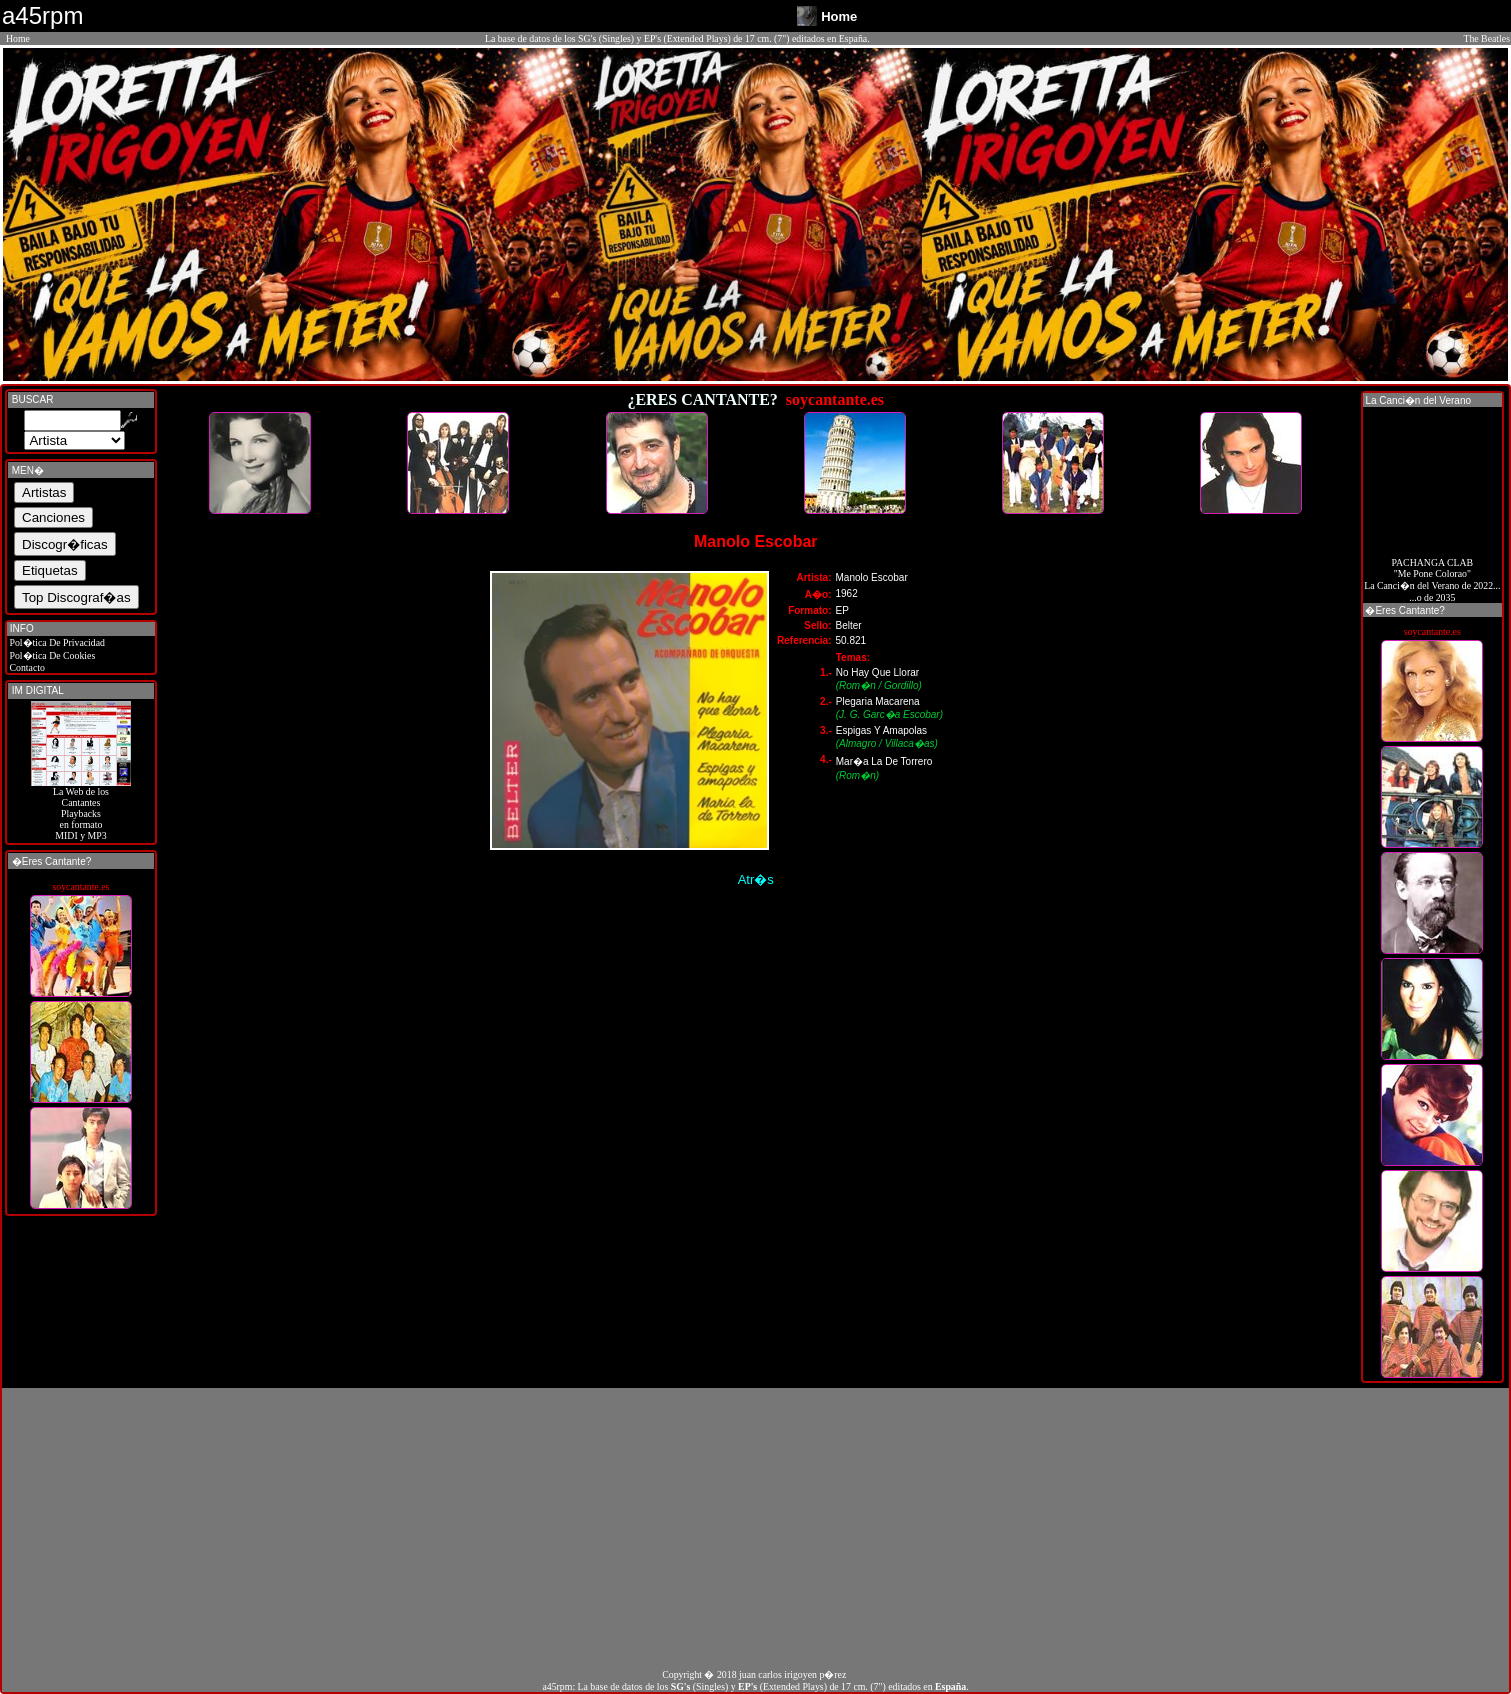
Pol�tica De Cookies (51, 655)
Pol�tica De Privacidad (56, 642)
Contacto (26, 667)
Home (18, 38)
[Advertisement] (756, 1528)
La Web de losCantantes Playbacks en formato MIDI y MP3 (81, 809)
